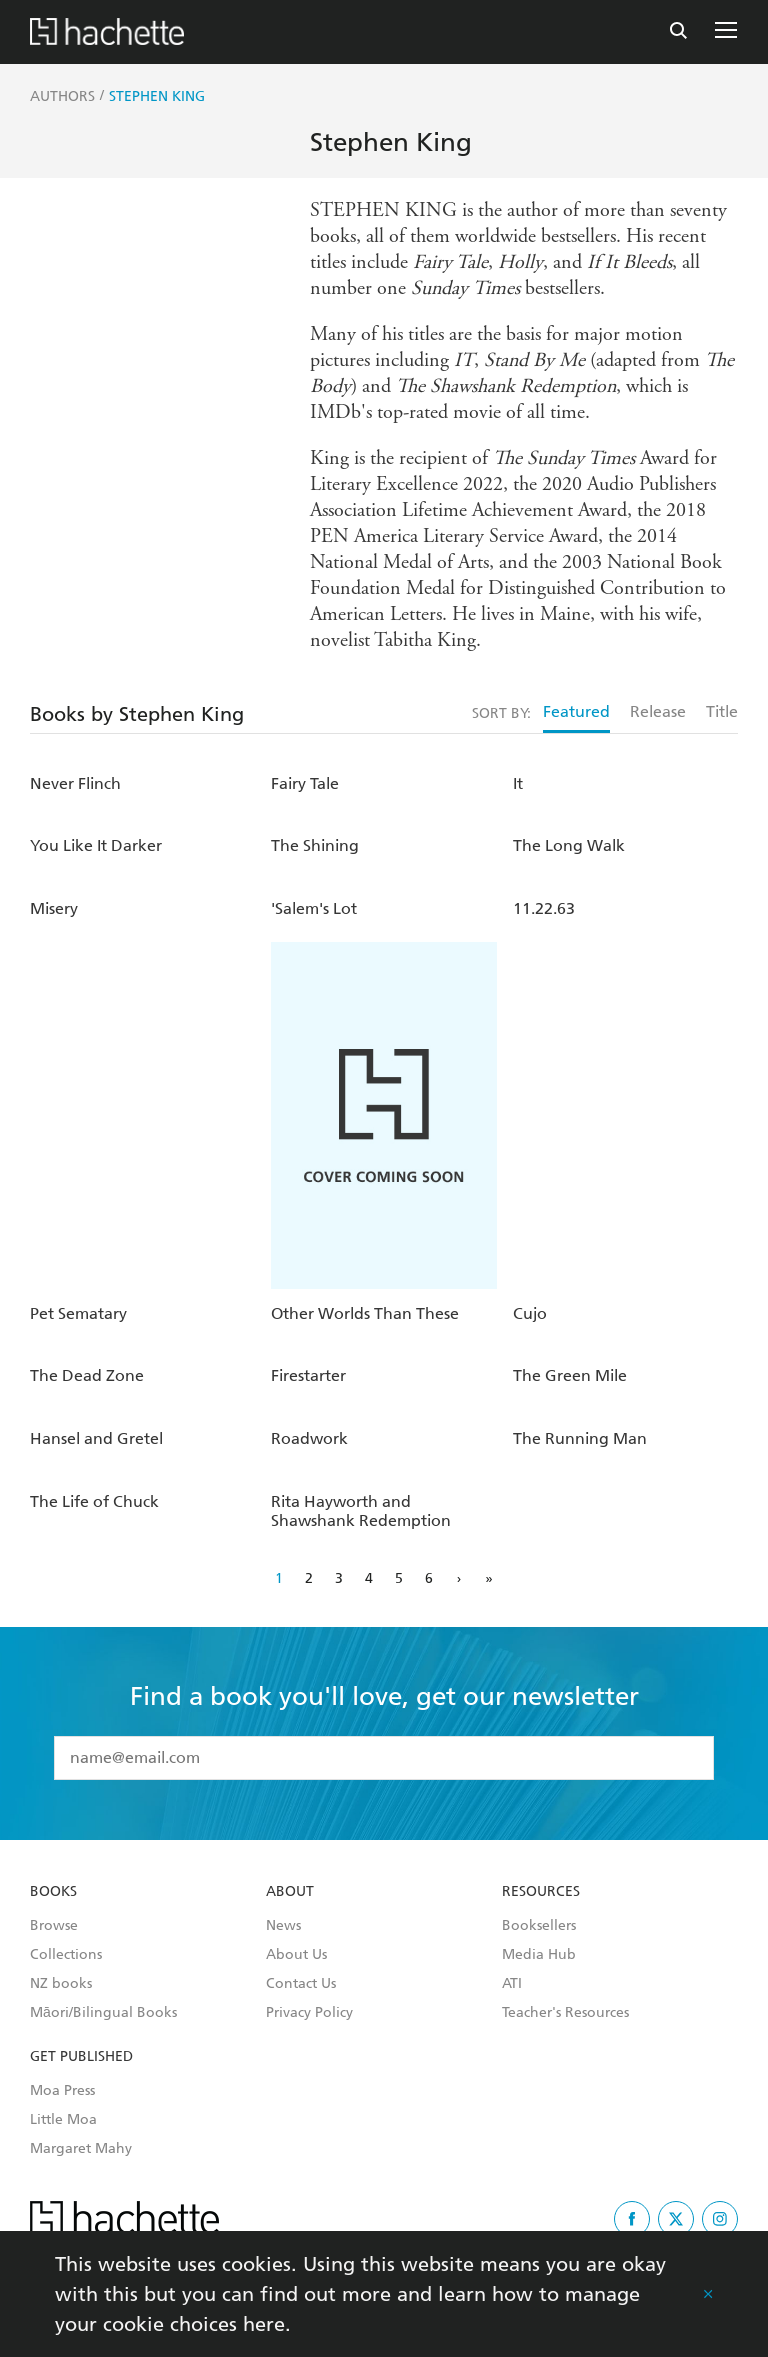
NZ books (61, 1984)
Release (658, 711)
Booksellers (539, 1926)
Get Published (81, 2057)
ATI (512, 1984)
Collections (66, 1955)
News (283, 1926)
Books (53, 1892)
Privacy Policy (309, 2013)
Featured (576, 711)
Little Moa (63, 2120)
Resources (541, 1892)
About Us (296, 1955)
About (290, 1892)
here (264, 2324)
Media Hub (539, 1955)
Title (722, 711)
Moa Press (62, 2091)
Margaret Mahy (81, 2149)
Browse (54, 1926)
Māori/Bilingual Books (103, 2013)
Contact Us (301, 1984)
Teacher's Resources (565, 2013)
